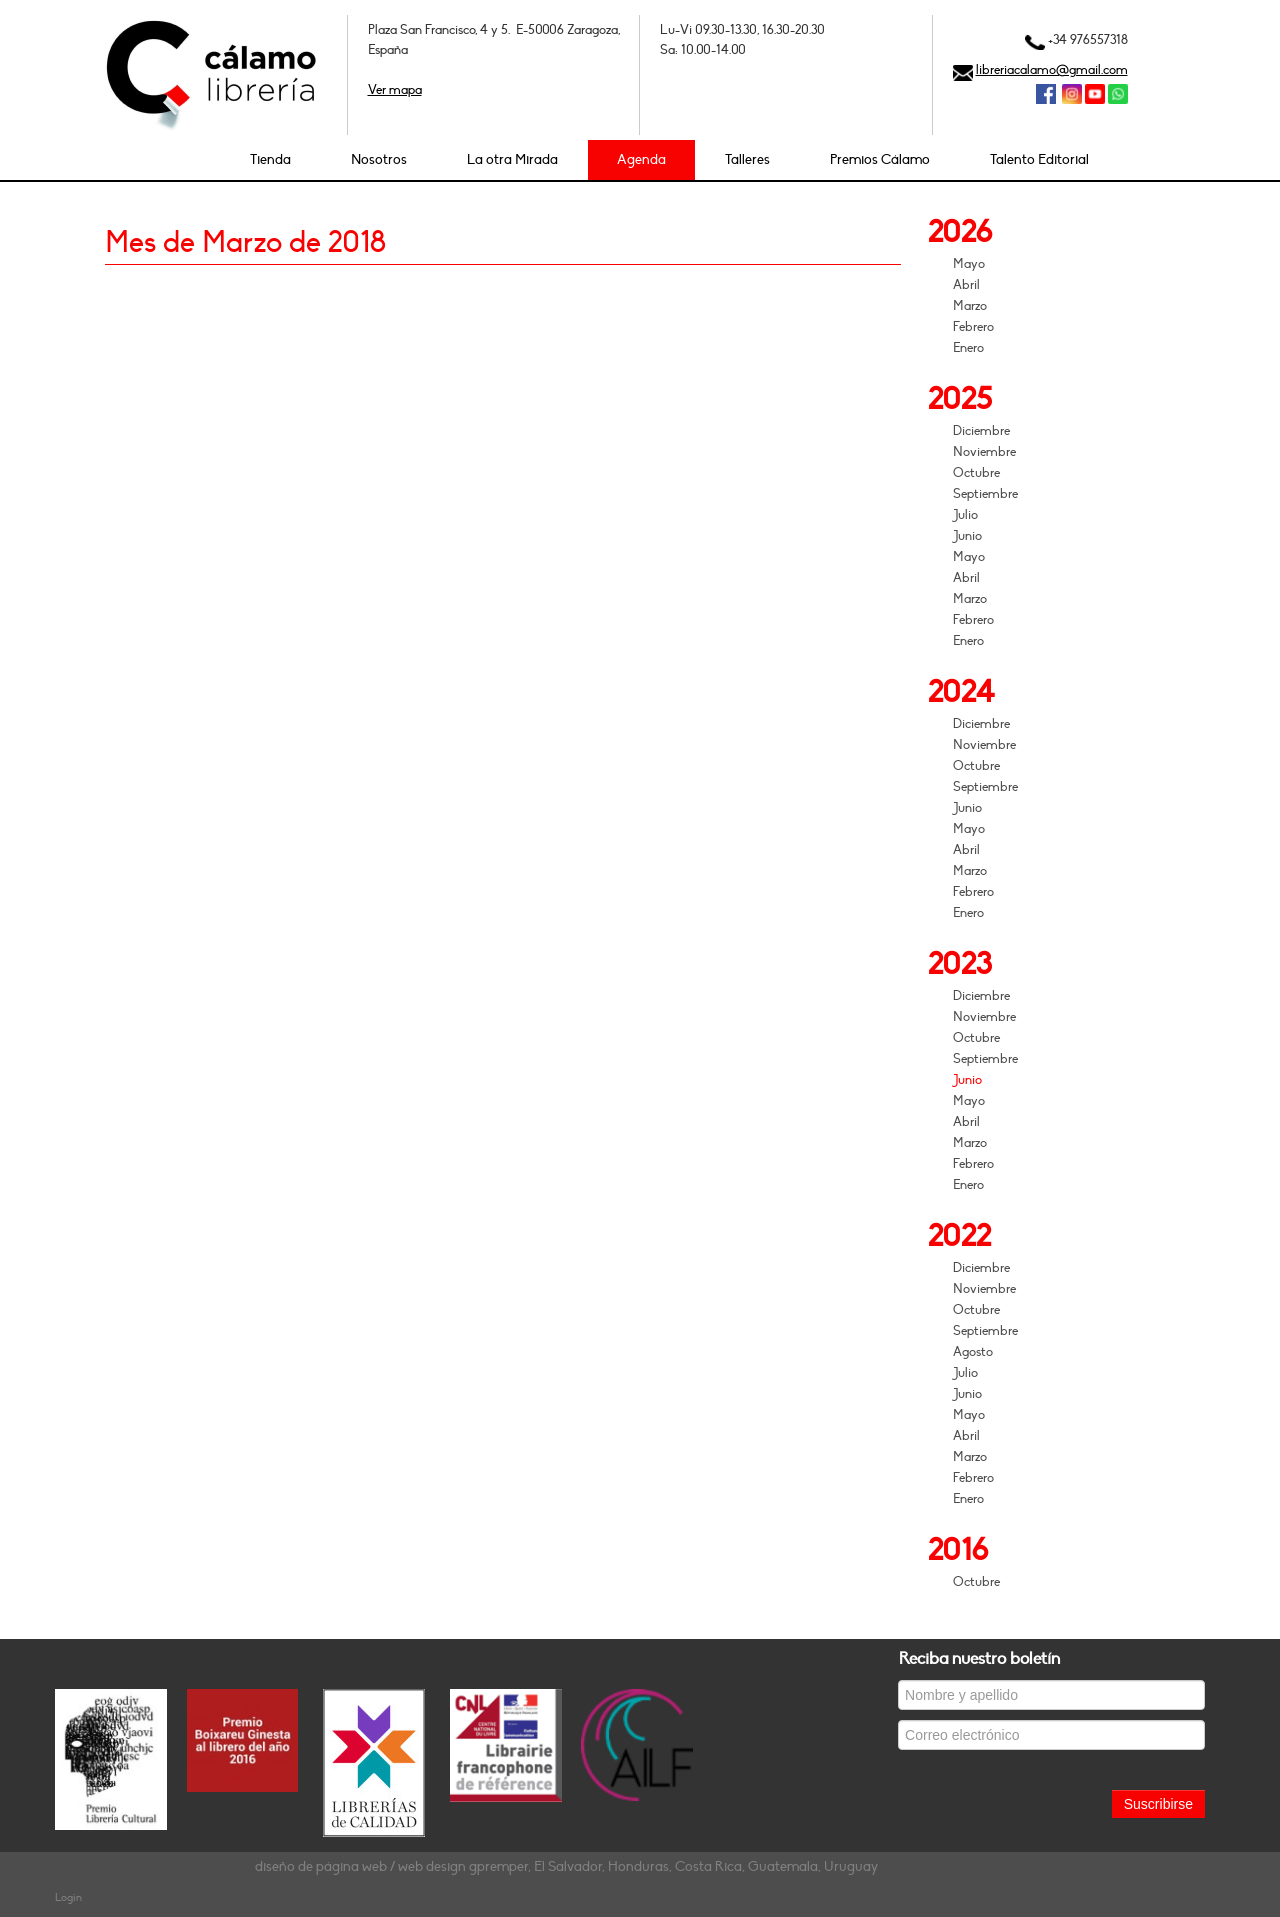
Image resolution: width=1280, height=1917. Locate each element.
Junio (967, 536)
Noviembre (984, 452)
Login (68, 1897)
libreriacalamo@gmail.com (1052, 70)
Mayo (969, 264)
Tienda (270, 159)
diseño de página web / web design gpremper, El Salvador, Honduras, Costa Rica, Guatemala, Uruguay (566, 1866)
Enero (968, 348)
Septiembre (985, 494)
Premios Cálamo (880, 159)
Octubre (976, 473)
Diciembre (981, 431)
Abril (966, 285)
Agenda (641, 159)
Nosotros (379, 159)
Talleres (747, 159)
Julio (965, 515)
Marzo (970, 306)
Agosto (973, 1352)
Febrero (973, 327)
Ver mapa (395, 90)
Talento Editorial (1039, 159)
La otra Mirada (512, 159)
